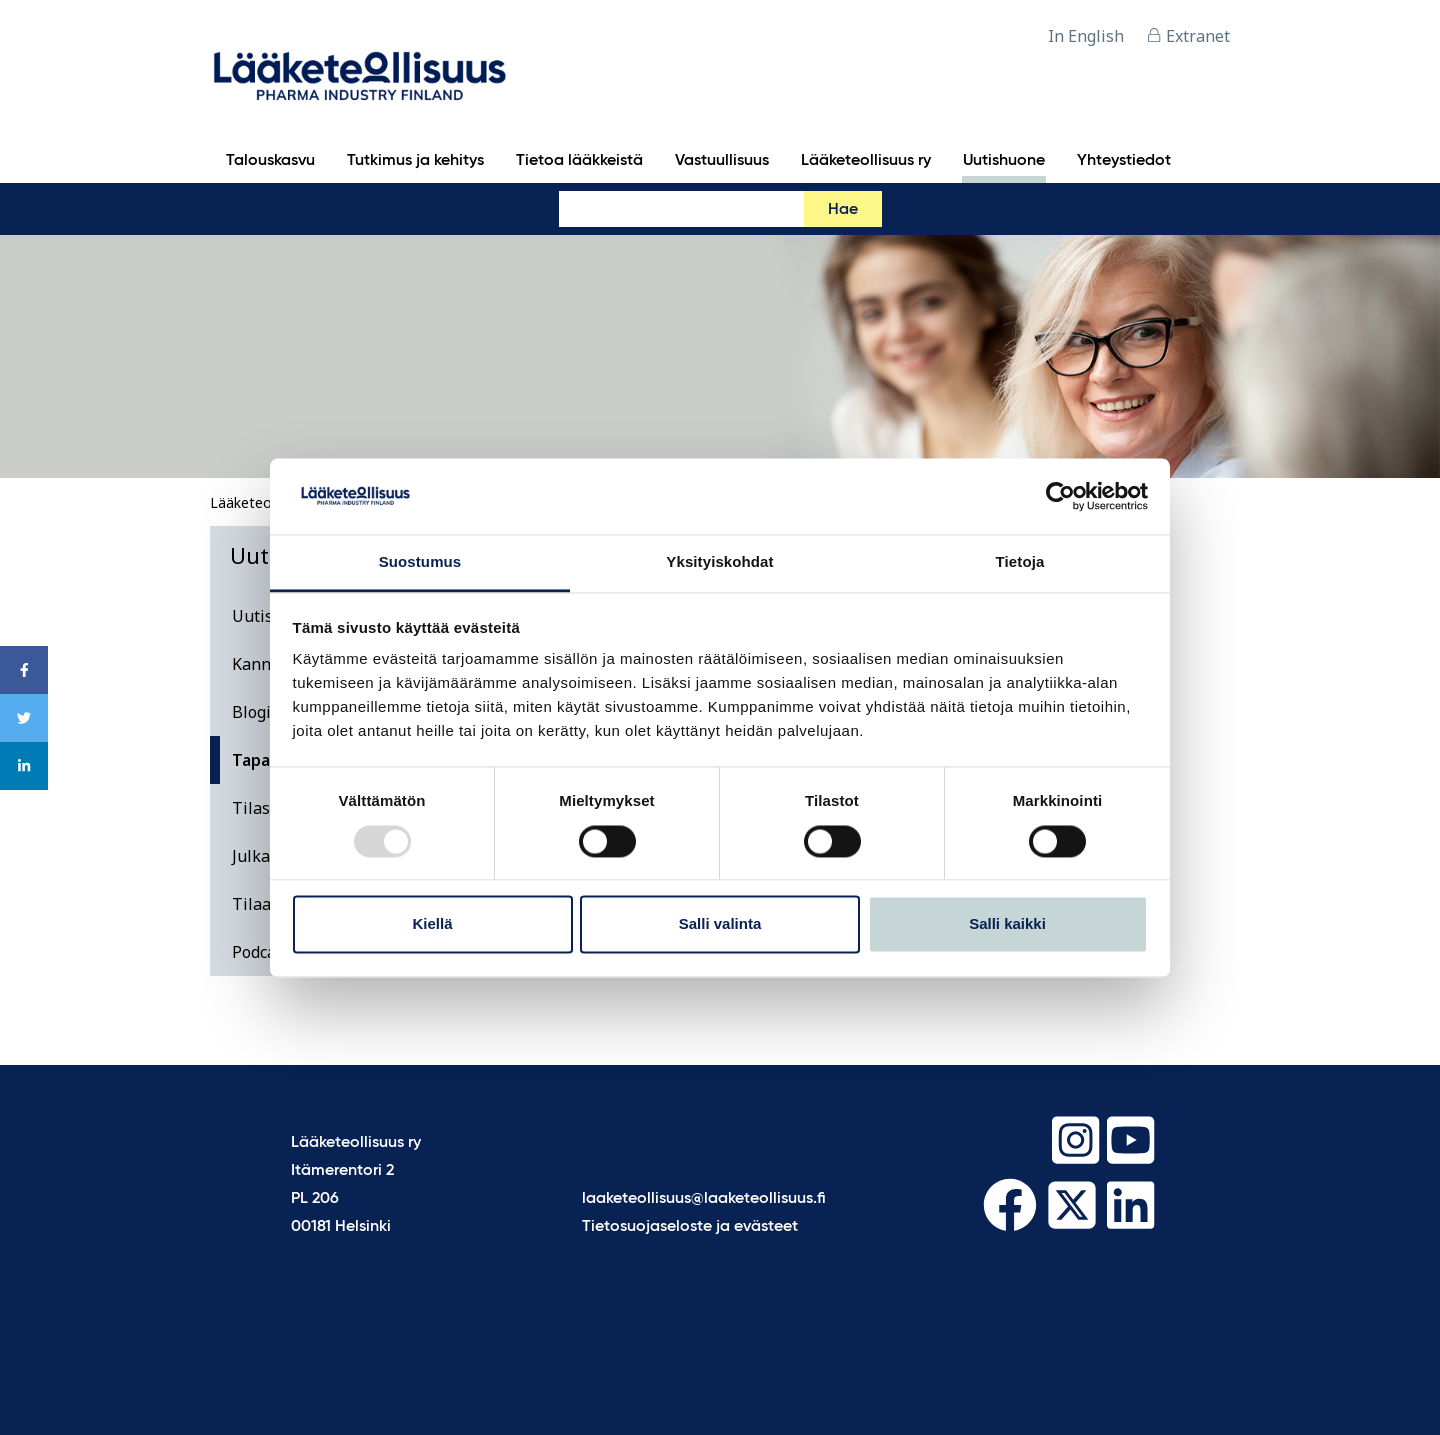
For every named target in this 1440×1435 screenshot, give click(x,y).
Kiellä (432, 924)
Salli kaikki (1007, 924)
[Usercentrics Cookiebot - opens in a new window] (1060, 496)
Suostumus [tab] (420, 562)
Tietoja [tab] (1020, 562)
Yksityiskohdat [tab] (719, 562)
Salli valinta (720, 924)
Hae (843, 210)
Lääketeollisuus (260, 502)
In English (1086, 36)
